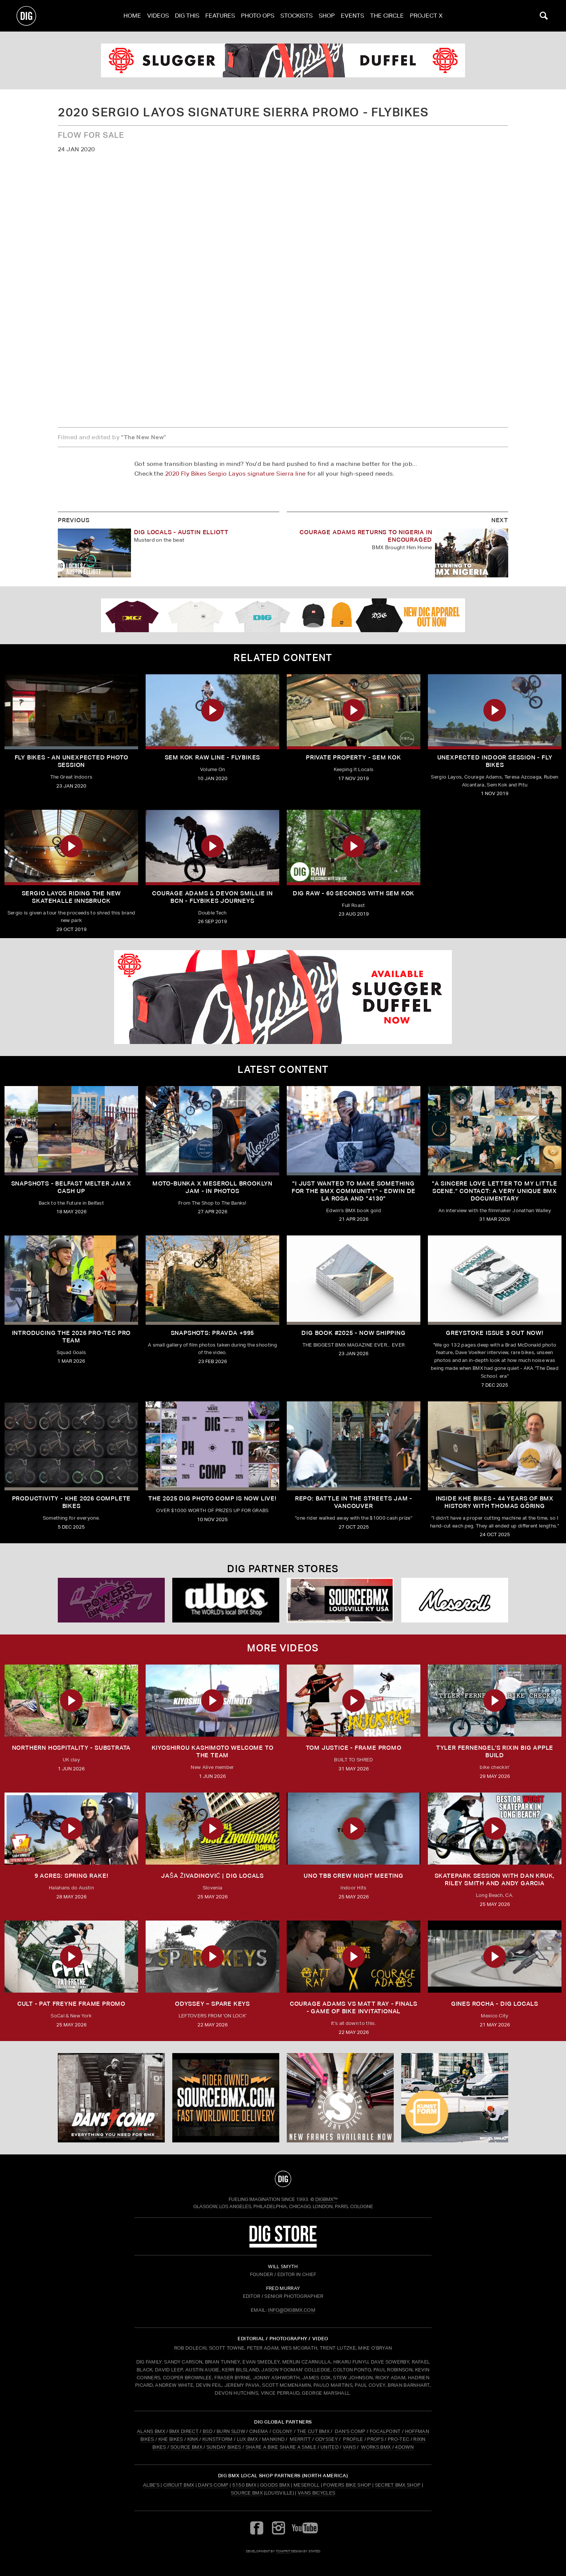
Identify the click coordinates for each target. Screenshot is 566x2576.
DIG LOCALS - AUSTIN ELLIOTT (181, 532)
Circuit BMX (178, 2485)
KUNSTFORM (217, 2439)
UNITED (330, 2447)
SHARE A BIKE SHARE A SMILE (280, 2447)
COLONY (282, 2431)
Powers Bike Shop (347, 2485)
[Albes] (225, 1600)
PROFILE (353, 2439)
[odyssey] (283, 60)
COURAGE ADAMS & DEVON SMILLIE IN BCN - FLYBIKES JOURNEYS (212, 897)
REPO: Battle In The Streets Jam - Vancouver (353, 1502)
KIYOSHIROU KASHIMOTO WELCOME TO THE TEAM (213, 1751)
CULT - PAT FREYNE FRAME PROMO (71, 2003)
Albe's (151, 2485)
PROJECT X (426, 15)
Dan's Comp (213, 2485)
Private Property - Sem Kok (353, 757)
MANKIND (273, 2439)
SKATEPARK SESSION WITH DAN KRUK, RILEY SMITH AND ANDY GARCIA (495, 1879)
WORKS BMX (376, 2447)
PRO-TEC (398, 2439)
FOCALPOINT (385, 2431)
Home (132, 15)
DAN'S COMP (350, 2431)
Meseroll (307, 2485)
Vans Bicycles (316, 2493)
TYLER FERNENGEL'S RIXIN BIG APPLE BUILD (494, 1751)
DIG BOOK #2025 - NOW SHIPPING (353, 1332)
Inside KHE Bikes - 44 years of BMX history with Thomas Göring (495, 1502)
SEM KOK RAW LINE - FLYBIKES (212, 757)
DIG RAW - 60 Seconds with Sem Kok (353, 893)
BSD (207, 2431)
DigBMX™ (326, 2199)
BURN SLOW (231, 2431)
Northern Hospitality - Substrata (71, 1747)
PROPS (375, 2439)
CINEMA (258, 2431)
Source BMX (247, 2493)
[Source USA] (340, 1600)
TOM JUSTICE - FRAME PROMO (354, 1747)
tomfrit (283, 2551)
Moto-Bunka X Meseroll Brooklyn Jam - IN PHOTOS (212, 1187)
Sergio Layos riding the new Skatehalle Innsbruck (71, 897)
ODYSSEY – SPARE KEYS (212, 2003)
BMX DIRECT (184, 2431)
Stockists (296, 15)
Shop (327, 15)
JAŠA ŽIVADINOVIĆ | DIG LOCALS (212, 1875)
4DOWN (404, 2447)
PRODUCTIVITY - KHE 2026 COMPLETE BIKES (71, 1502)
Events (352, 15)
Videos (158, 15)
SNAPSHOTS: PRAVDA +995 (212, 1332)
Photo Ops (257, 15)
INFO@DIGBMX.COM (291, 2310)
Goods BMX (275, 2485)
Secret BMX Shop (398, 2485)
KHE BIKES (170, 2439)
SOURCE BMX (186, 2447)
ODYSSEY (326, 2439)
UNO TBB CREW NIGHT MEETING (353, 1875)
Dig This (187, 15)
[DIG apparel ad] (283, 615)
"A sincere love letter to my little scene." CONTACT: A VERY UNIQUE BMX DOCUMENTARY (494, 1191)
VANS (349, 2447)
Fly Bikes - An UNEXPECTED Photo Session (71, 761)
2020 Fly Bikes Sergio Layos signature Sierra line (235, 473)
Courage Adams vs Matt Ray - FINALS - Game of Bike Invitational (353, 2007)
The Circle (387, 15)
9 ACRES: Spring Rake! (71, 1875)
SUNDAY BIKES (223, 2447)
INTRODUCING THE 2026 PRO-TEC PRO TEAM (71, 1336)
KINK (192, 2439)
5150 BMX (244, 2485)
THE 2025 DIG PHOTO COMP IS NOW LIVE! (212, 1498)
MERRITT (300, 2439)
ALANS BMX (151, 2431)
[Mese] (454, 1600)
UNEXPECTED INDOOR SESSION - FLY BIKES (494, 761)
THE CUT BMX (313, 2431)
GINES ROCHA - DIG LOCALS (494, 2003)
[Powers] (111, 1600)
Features (220, 15)
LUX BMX (247, 2439)
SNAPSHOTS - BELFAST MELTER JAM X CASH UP (71, 1187)
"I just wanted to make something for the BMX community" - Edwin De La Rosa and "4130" (353, 1191)
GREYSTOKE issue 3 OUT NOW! (494, 1332)
